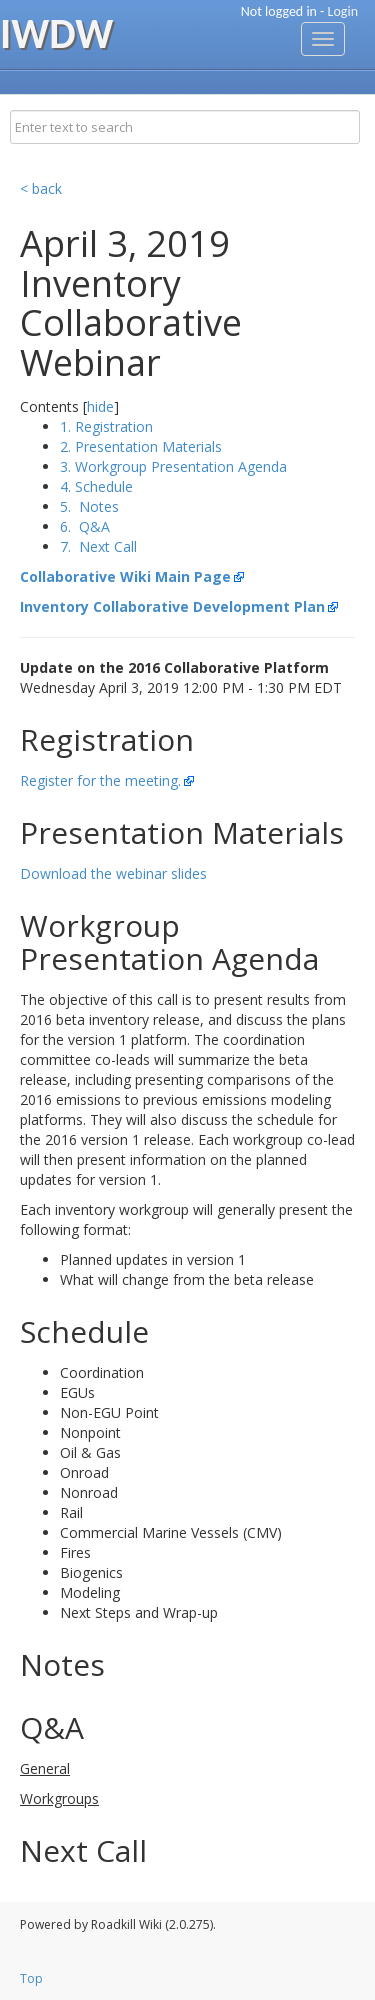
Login (343, 11)
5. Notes (89, 506)
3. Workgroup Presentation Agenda (173, 466)
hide (100, 406)
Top (31, 1978)
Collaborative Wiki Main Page (125, 576)
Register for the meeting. (100, 780)
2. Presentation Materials (141, 446)
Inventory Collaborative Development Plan (172, 606)
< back (41, 188)
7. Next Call (98, 546)
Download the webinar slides (113, 873)
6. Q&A (85, 526)
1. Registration (106, 426)
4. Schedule (96, 486)
